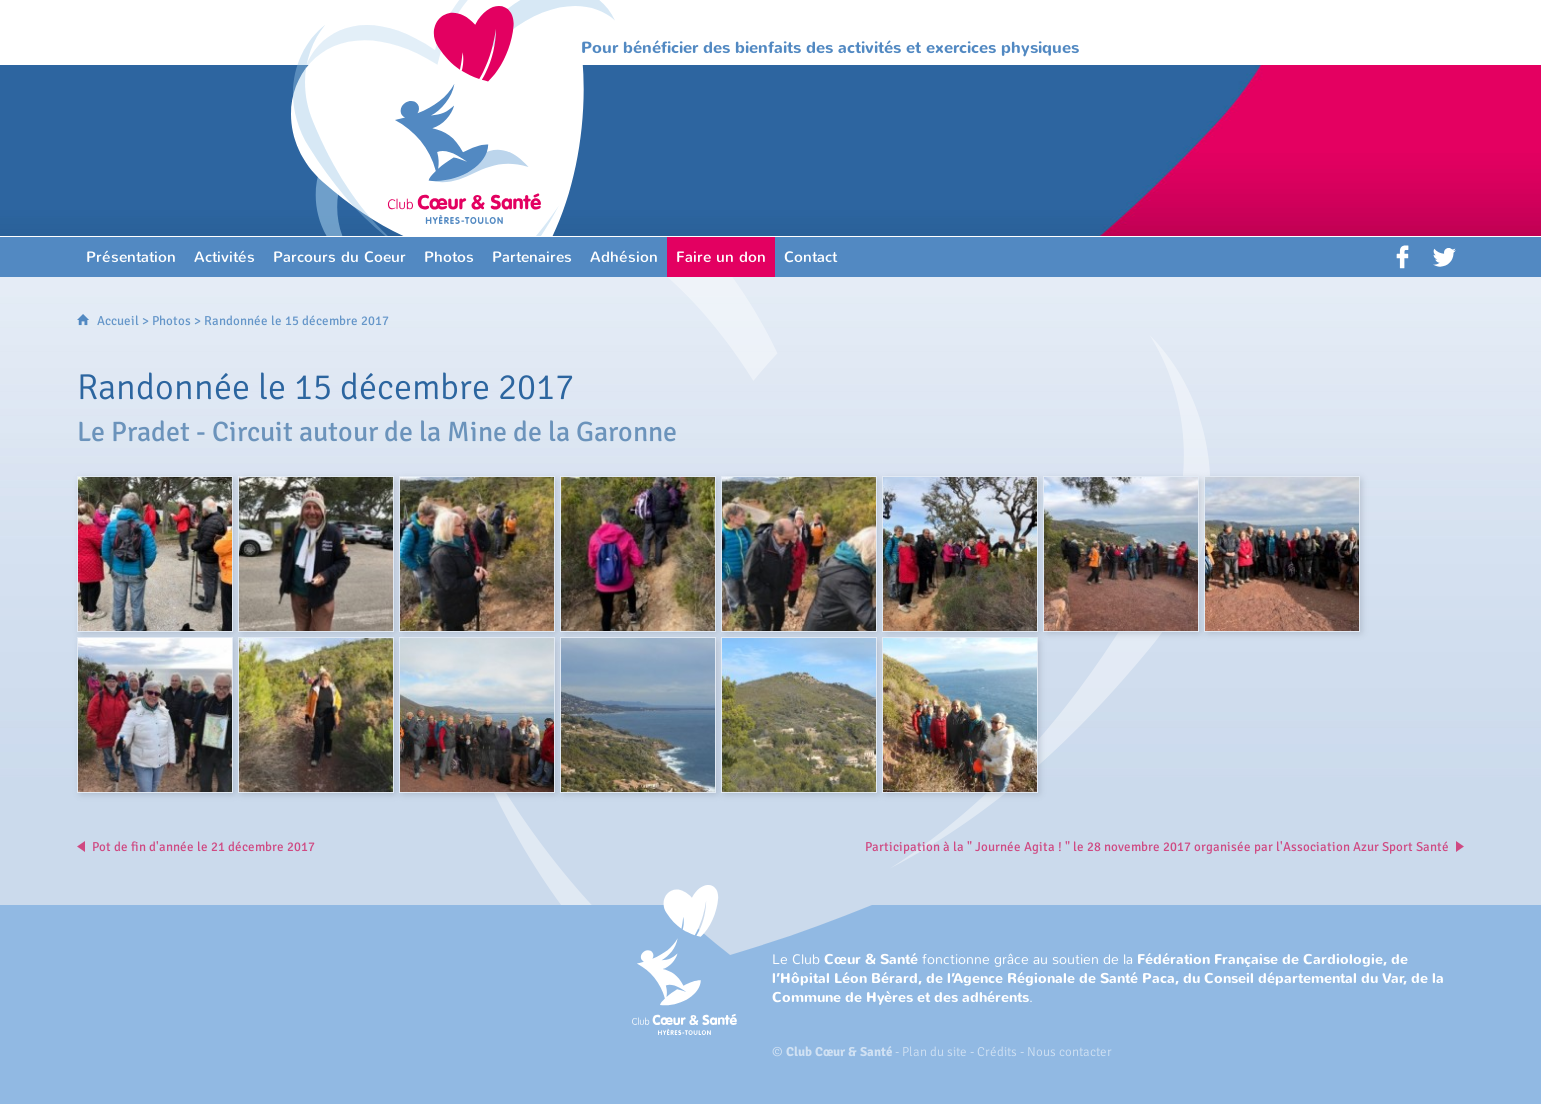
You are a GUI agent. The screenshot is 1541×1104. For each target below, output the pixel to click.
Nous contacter (1069, 1052)
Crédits (997, 1052)
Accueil (118, 321)
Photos (171, 321)
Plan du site (934, 1052)
